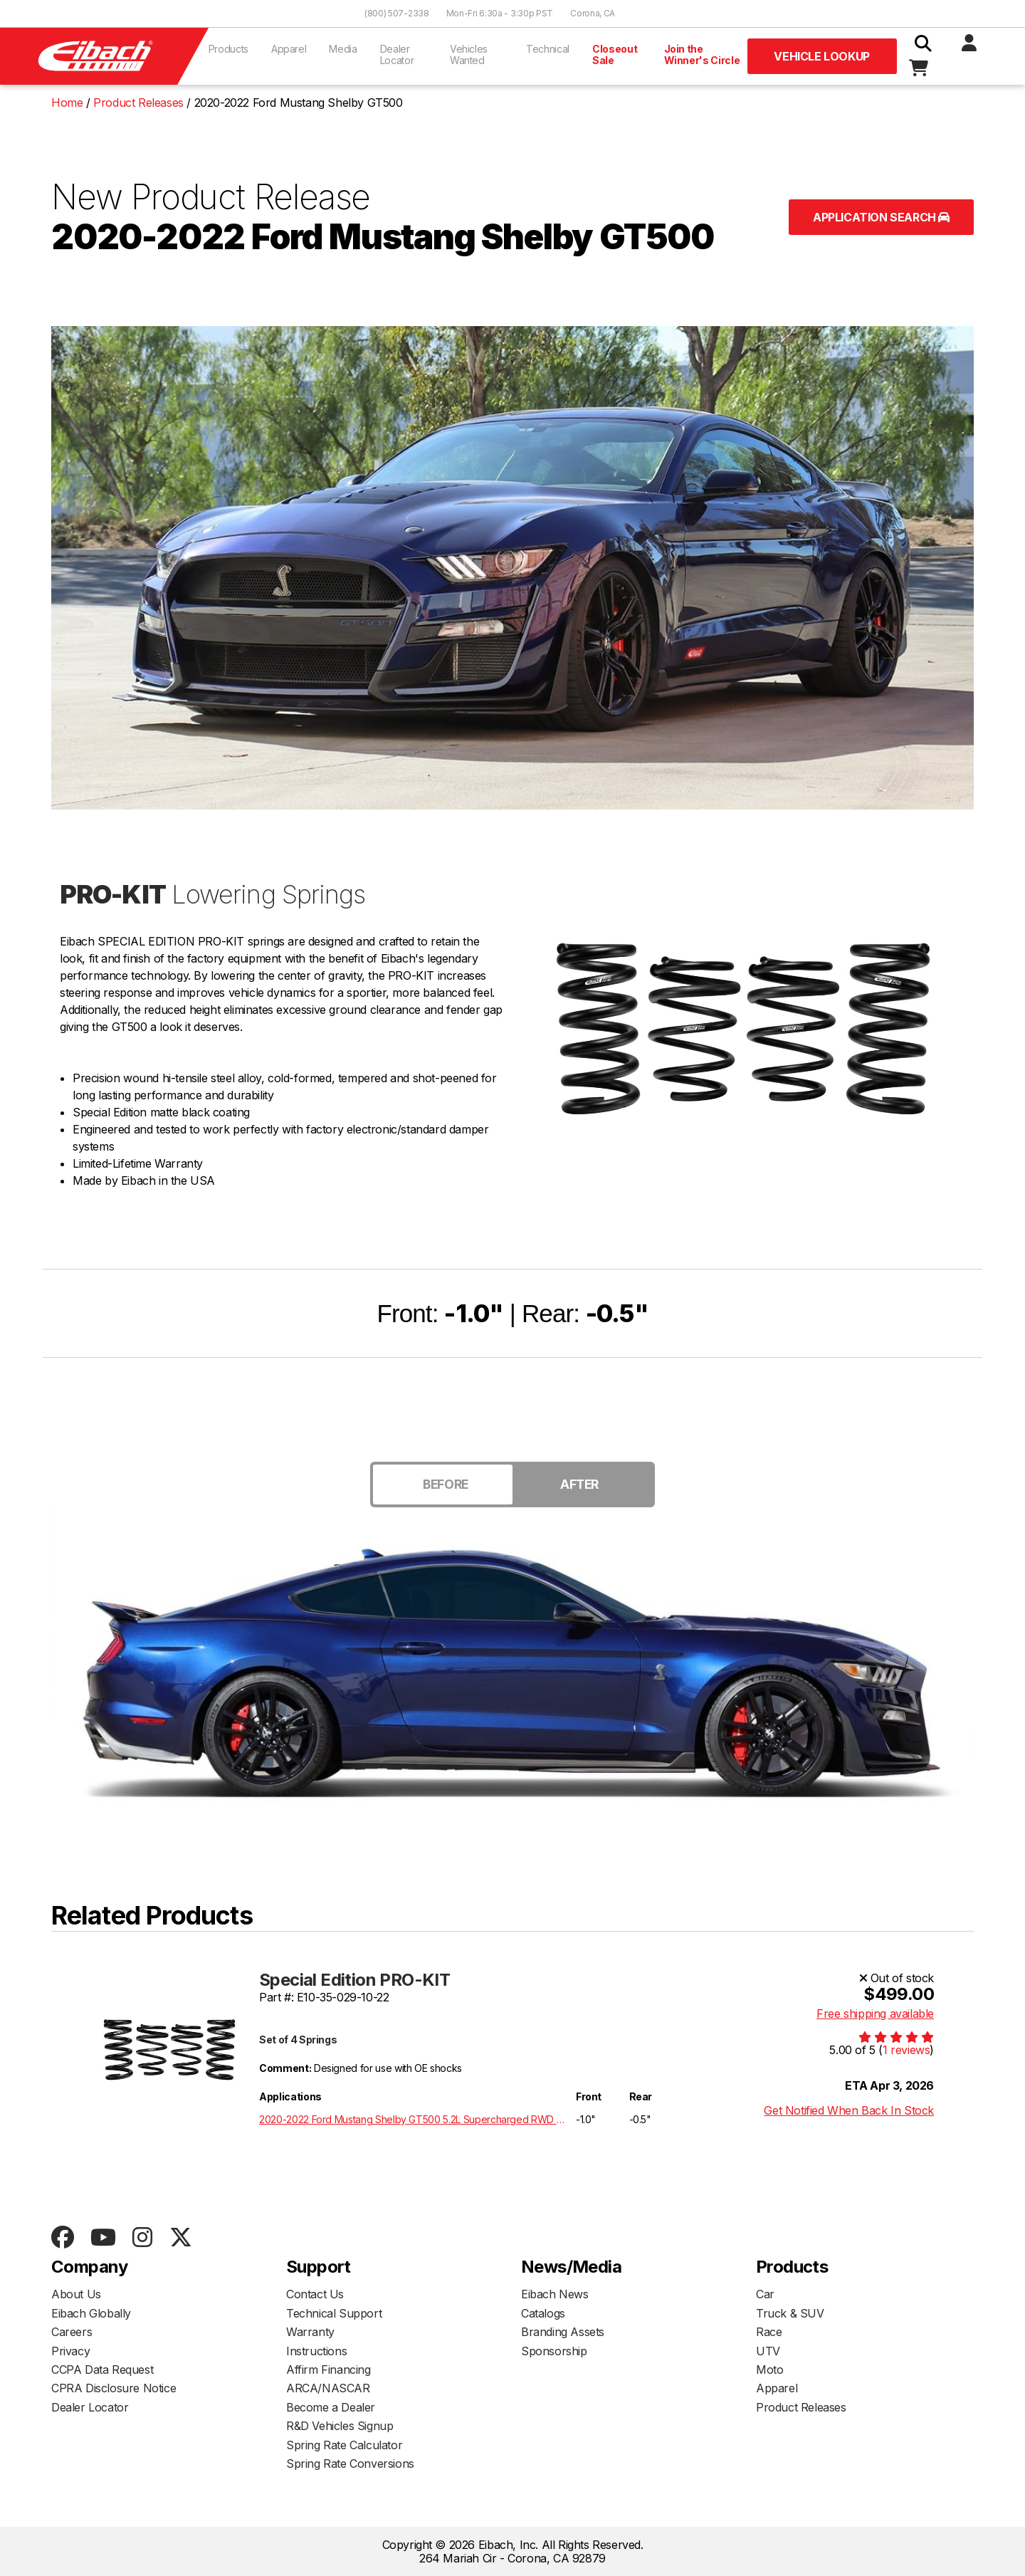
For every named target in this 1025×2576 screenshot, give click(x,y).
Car (765, 2294)
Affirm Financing (328, 2369)
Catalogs (543, 2313)
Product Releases (801, 2407)
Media (343, 49)
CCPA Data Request (102, 2369)
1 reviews (906, 2050)
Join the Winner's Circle (702, 54)
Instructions (316, 2351)
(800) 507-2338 (396, 13)
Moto (769, 2369)
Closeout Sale (614, 54)
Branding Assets (562, 2331)
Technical (547, 49)
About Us (76, 2294)
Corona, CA (592, 13)
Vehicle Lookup (821, 56)
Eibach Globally (91, 2313)
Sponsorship (554, 2351)
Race (769, 2331)
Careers (71, 2331)
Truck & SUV (790, 2313)
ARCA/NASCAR (328, 2388)
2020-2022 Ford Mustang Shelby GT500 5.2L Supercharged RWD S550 (414, 2119)
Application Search (881, 217)
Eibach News (555, 2294)
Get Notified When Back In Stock (849, 2110)
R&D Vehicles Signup (339, 2425)
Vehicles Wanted (469, 54)
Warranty (310, 2331)
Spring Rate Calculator (344, 2445)
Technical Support (334, 2313)
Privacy (70, 2351)
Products (228, 49)
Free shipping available (875, 2013)
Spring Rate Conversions (350, 2463)
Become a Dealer (330, 2407)
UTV (768, 2351)
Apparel (289, 49)
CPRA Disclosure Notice (113, 2388)
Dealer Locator (397, 54)
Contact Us (315, 2294)
